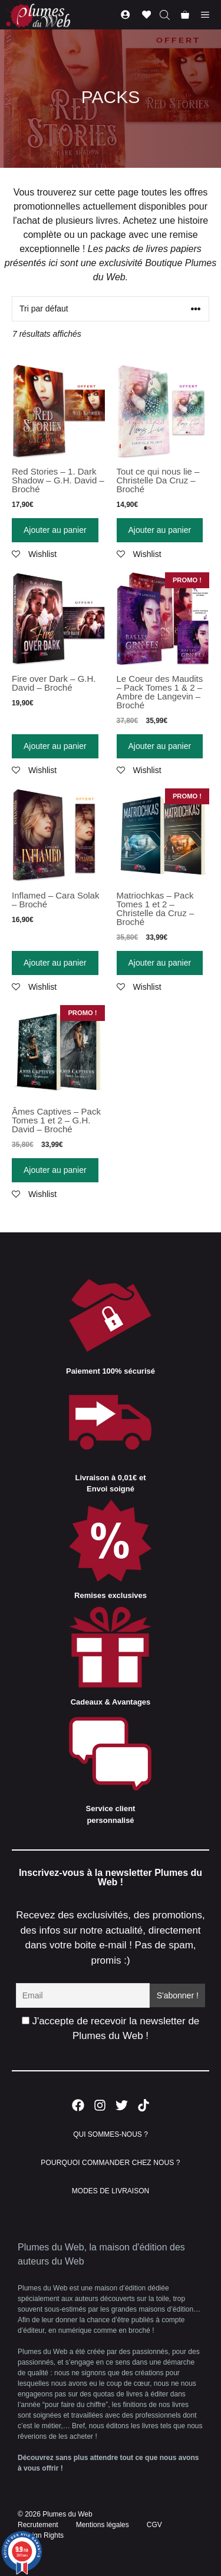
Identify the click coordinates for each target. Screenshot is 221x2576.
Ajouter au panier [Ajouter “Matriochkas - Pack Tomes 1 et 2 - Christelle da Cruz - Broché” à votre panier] (160, 962)
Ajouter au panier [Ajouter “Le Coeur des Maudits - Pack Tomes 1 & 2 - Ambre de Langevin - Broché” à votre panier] (160, 746)
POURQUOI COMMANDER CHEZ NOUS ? (110, 2163)
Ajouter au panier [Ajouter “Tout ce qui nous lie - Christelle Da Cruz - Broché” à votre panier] (160, 530)
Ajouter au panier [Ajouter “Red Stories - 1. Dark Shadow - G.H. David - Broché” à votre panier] (55, 530)
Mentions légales (102, 2525)
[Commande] (110, 308)
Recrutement (38, 2525)
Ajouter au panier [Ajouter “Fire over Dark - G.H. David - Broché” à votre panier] (55, 746)
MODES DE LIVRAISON (110, 2191)
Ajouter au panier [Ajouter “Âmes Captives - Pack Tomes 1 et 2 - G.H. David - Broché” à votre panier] (55, 1170)
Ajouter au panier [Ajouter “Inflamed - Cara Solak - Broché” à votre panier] (55, 962)
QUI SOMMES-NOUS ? (110, 2134)
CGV (154, 2525)
